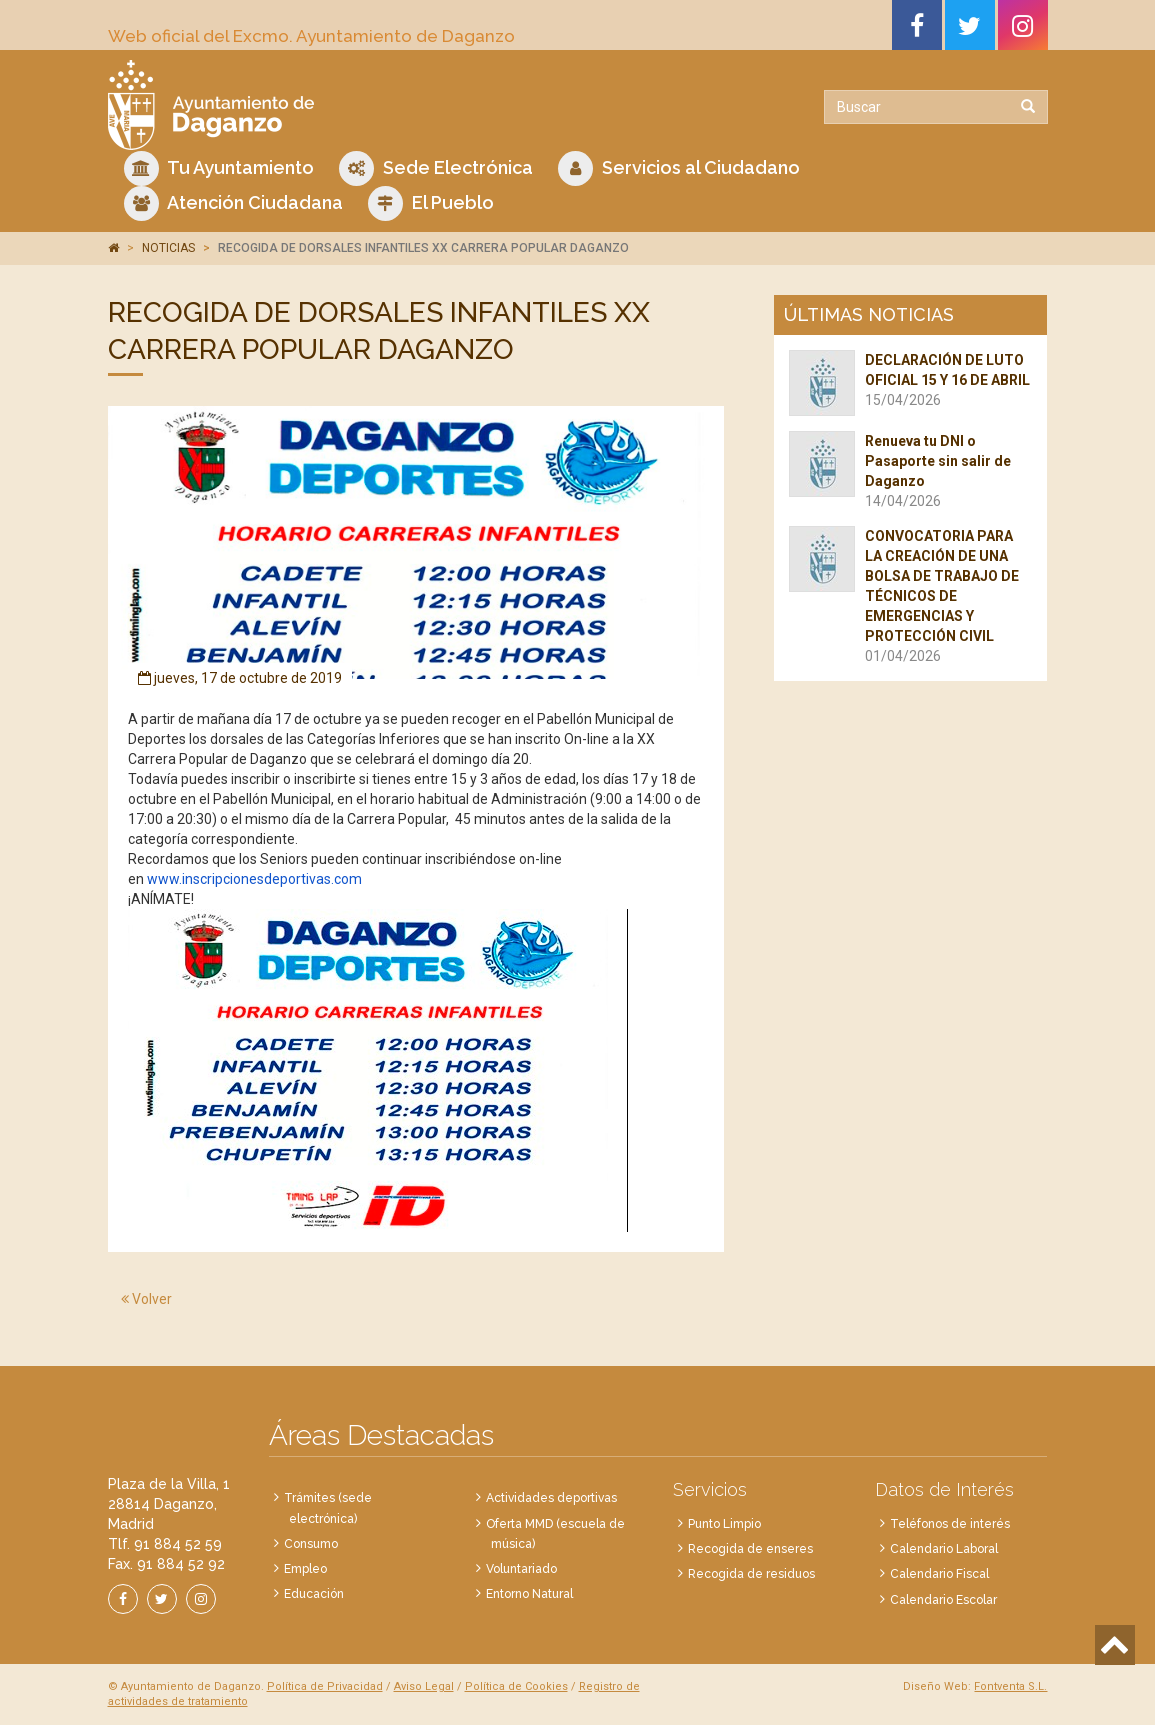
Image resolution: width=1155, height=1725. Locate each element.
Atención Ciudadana (233, 203)
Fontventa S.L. (1010, 1686)
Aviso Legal (424, 1686)
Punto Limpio (724, 1524)
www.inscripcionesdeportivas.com (254, 879)
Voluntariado (521, 1569)
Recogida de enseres (750, 1549)
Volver (146, 1299)
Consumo (311, 1544)
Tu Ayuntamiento (219, 168)
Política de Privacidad (325, 1686)
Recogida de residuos (751, 1574)
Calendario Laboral (944, 1549)
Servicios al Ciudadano (679, 168)
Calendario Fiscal (939, 1574)
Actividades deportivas (551, 1498)
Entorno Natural (529, 1594)
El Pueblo (431, 203)
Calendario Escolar (943, 1600)
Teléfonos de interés (950, 1524)
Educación (314, 1594)
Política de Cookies (516, 1686)
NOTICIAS (168, 248)
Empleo (305, 1569)
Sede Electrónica (436, 168)
